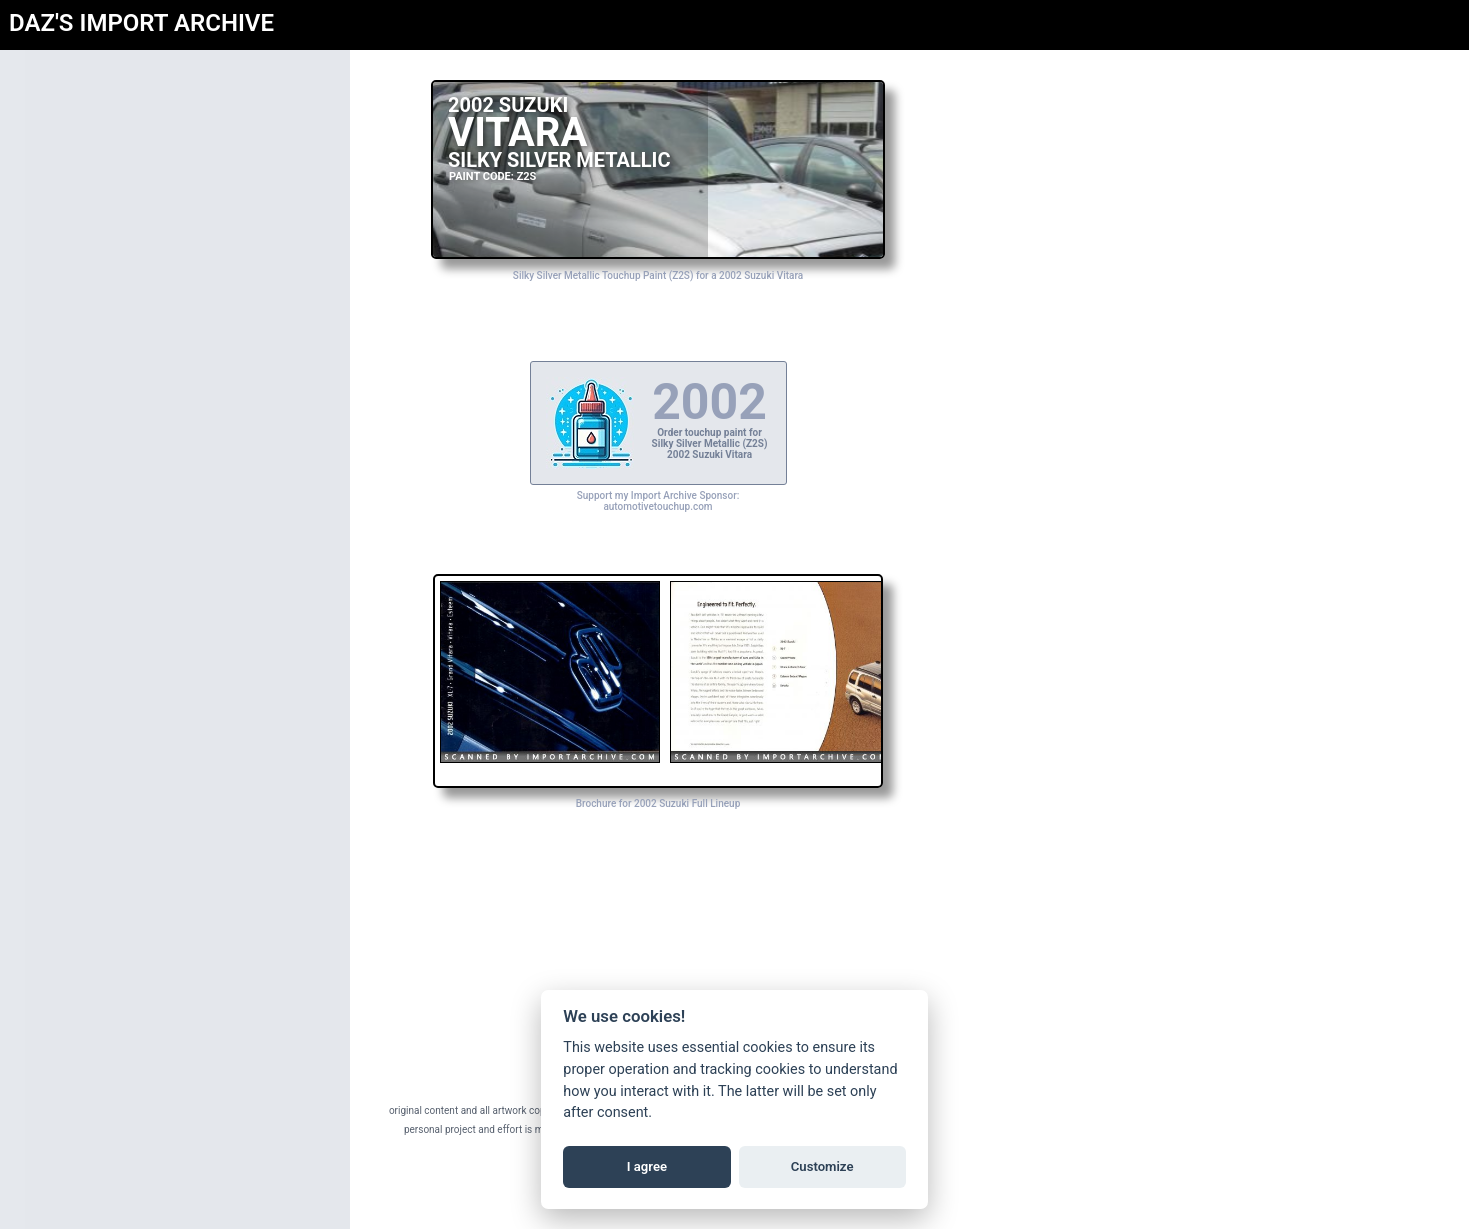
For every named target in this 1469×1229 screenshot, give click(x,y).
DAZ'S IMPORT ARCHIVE (141, 23)
